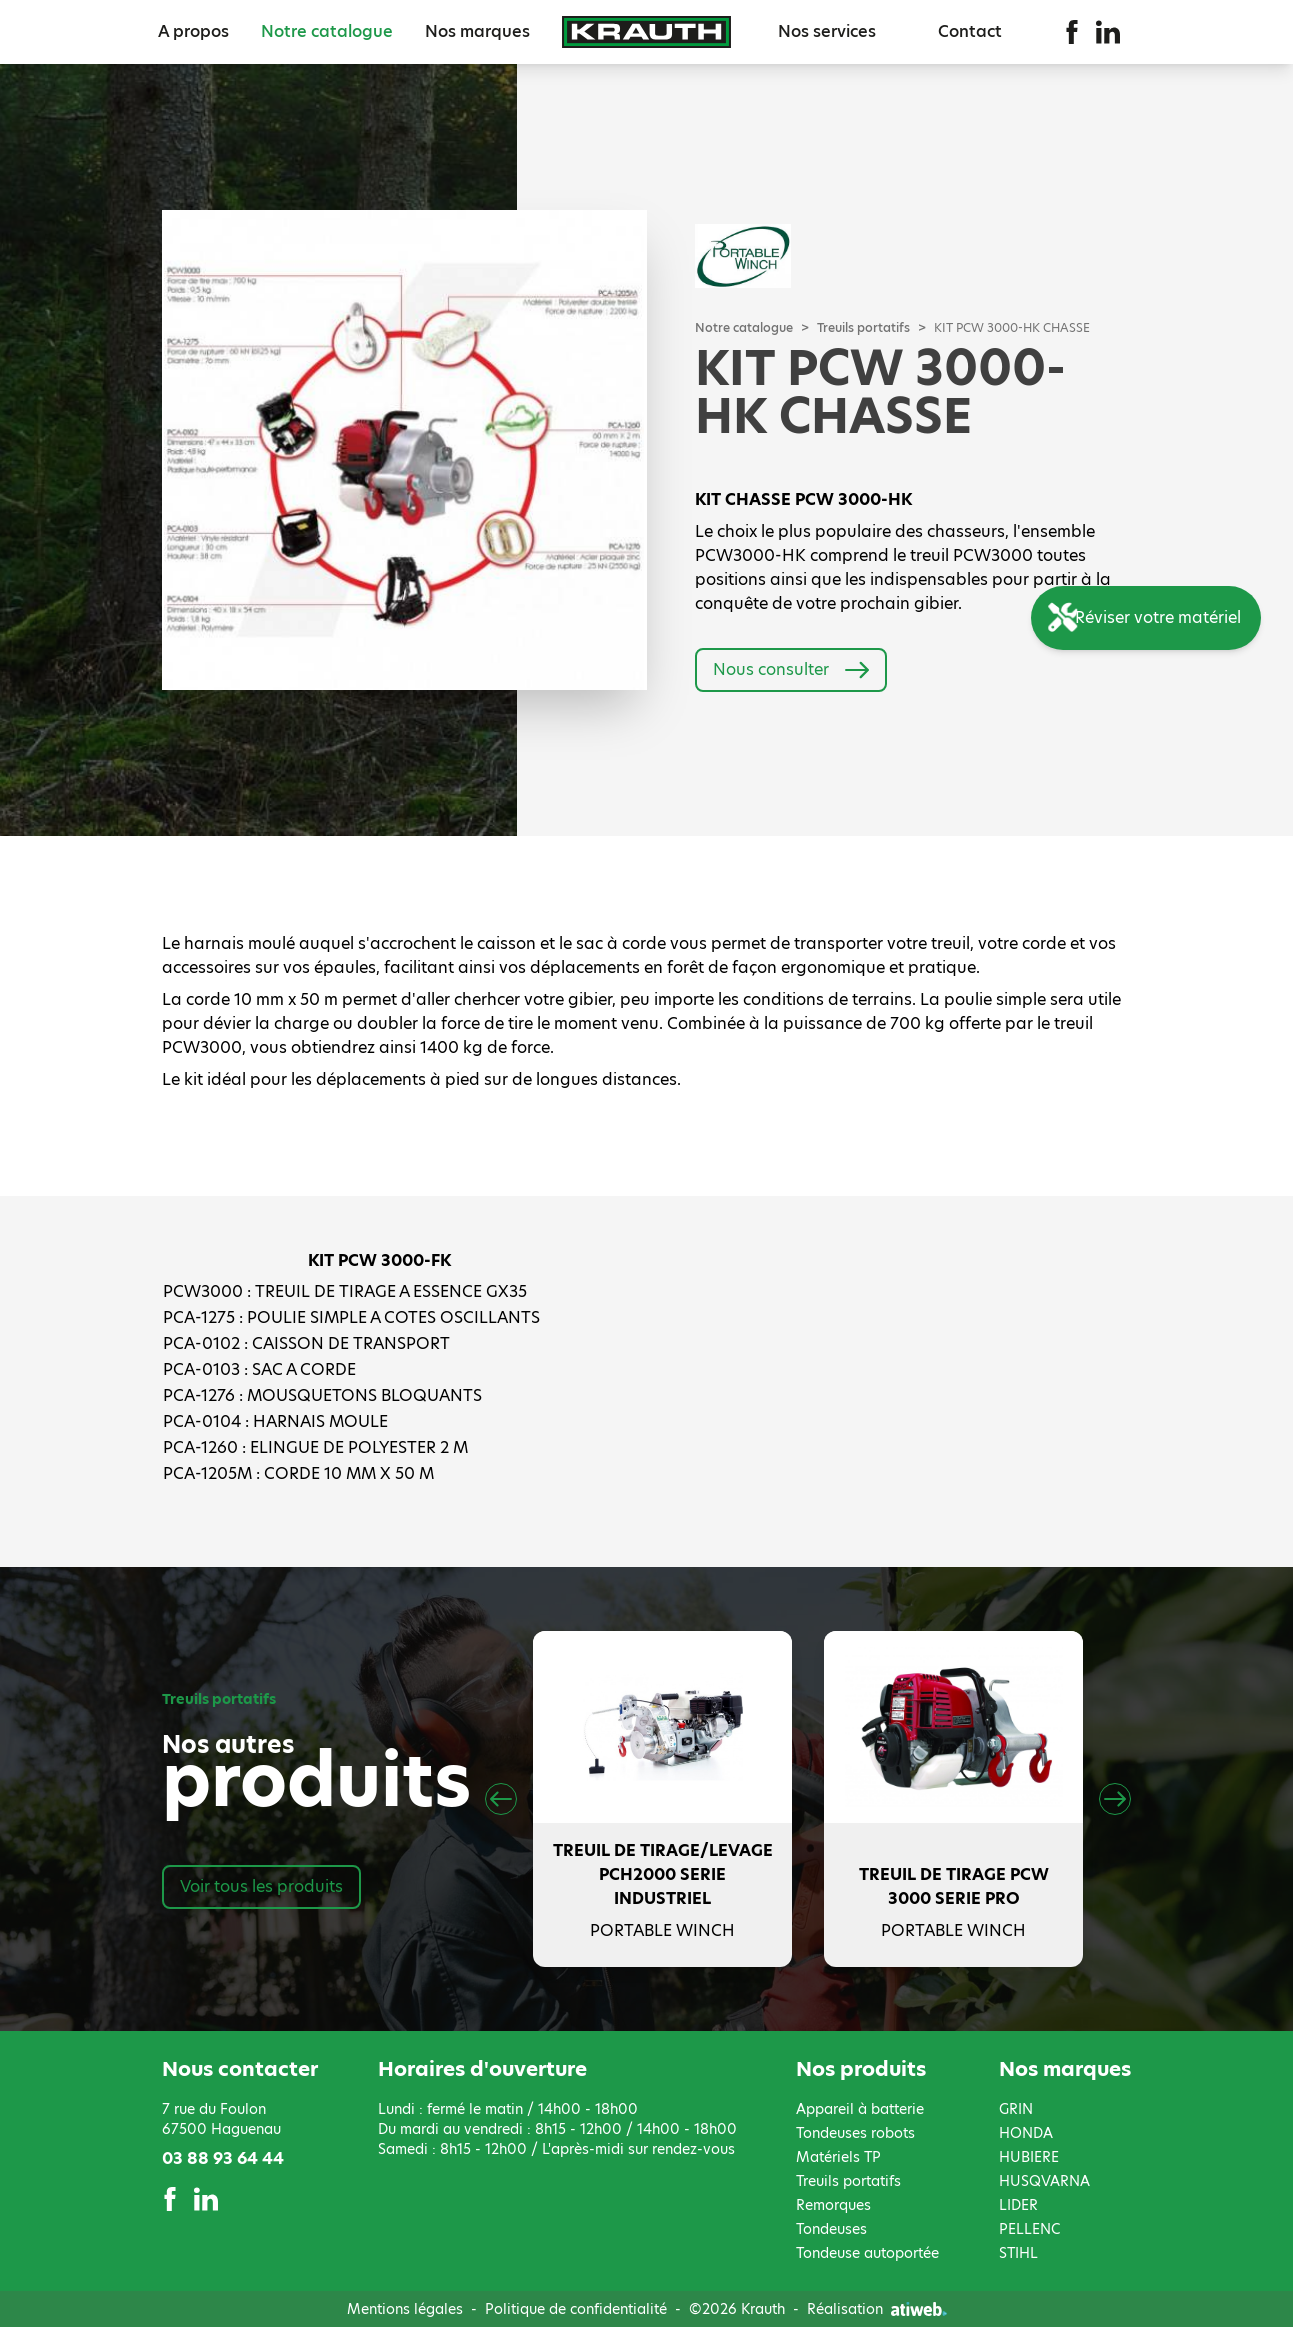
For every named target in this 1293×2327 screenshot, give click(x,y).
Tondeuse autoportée (867, 2253)
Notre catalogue (327, 31)
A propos (193, 31)
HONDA (1026, 2133)
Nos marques (477, 31)
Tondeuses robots (855, 2133)
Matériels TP (838, 2157)
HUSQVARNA (1044, 2181)
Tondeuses (831, 2229)
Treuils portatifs (863, 328)
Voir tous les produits (261, 1886)
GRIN (1016, 2109)
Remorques (833, 2205)
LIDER (1018, 2205)
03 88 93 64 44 (223, 2158)
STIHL (1018, 2253)
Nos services (827, 31)
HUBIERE (1029, 2157)
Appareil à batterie (860, 2109)
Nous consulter (791, 670)
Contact (970, 31)
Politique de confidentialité (576, 2309)
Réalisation (877, 2309)
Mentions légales (405, 2309)
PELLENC (1029, 2229)
